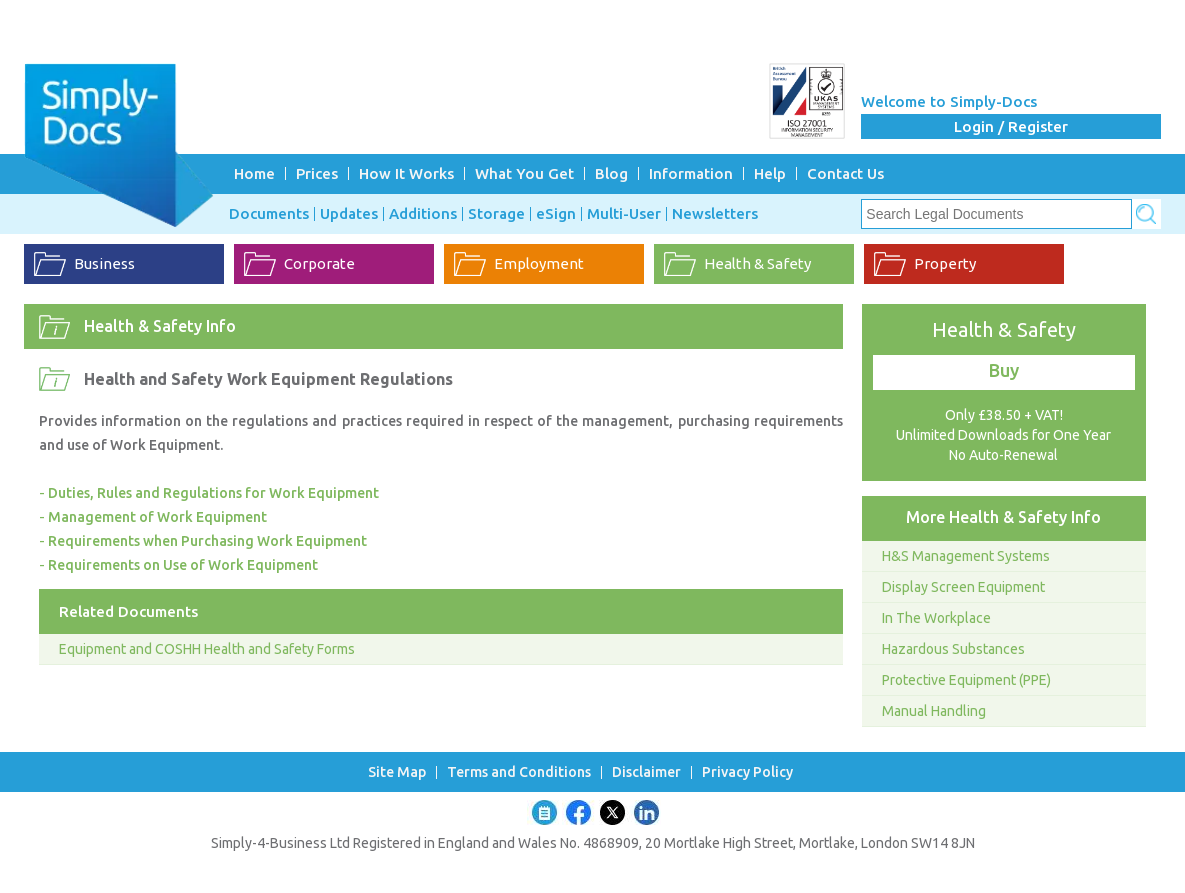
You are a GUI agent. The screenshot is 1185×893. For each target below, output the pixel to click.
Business (104, 263)
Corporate (319, 263)
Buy (1004, 370)
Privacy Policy (747, 772)
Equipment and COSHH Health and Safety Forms (207, 649)
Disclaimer (646, 772)
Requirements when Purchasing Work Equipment (207, 541)
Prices (317, 173)
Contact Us (845, 173)
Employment (539, 263)
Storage (496, 214)
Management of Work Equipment (157, 517)
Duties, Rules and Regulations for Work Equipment (213, 493)
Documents (269, 214)
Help (770, 173)
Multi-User (624, 214)
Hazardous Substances (953, 649)
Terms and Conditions (519, 772)
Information (691, 173)
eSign (556, 214)
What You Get (524, 173)
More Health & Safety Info (1003, 517)
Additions (423, 214)
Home (254, 173)
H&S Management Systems (966, 556)
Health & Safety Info (160, 326)
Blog (611, 173)
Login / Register (1011, 126)
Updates (349, 214)
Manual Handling (934, 711)
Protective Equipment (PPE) (966, 680)
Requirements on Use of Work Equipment (183, 565)
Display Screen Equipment (963, 587)
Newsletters (715, 214)
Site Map (397, 772)
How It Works (406, 173)
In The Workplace (936, 618)
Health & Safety (757, 263)
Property (945, 263)
